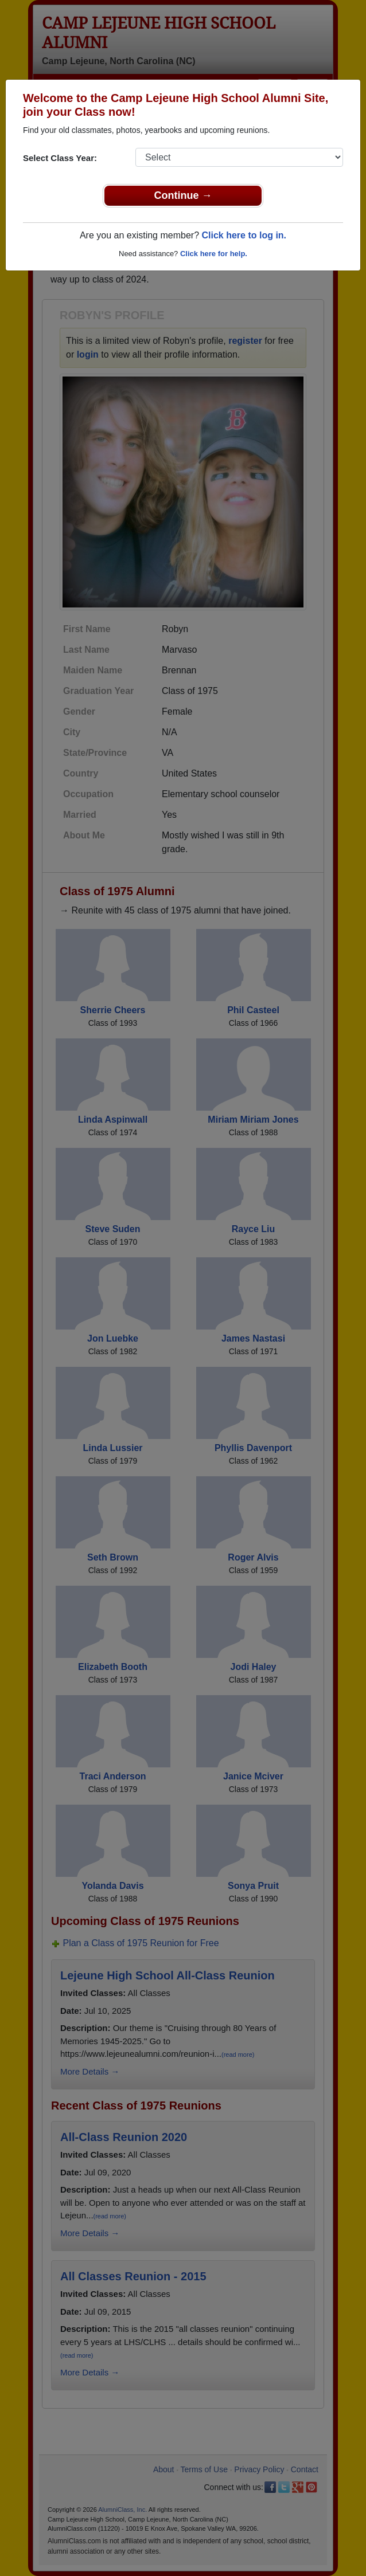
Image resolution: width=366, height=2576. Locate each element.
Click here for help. (213, 253)
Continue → (183, 195)
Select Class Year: (60, 158)
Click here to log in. (243, 235)
